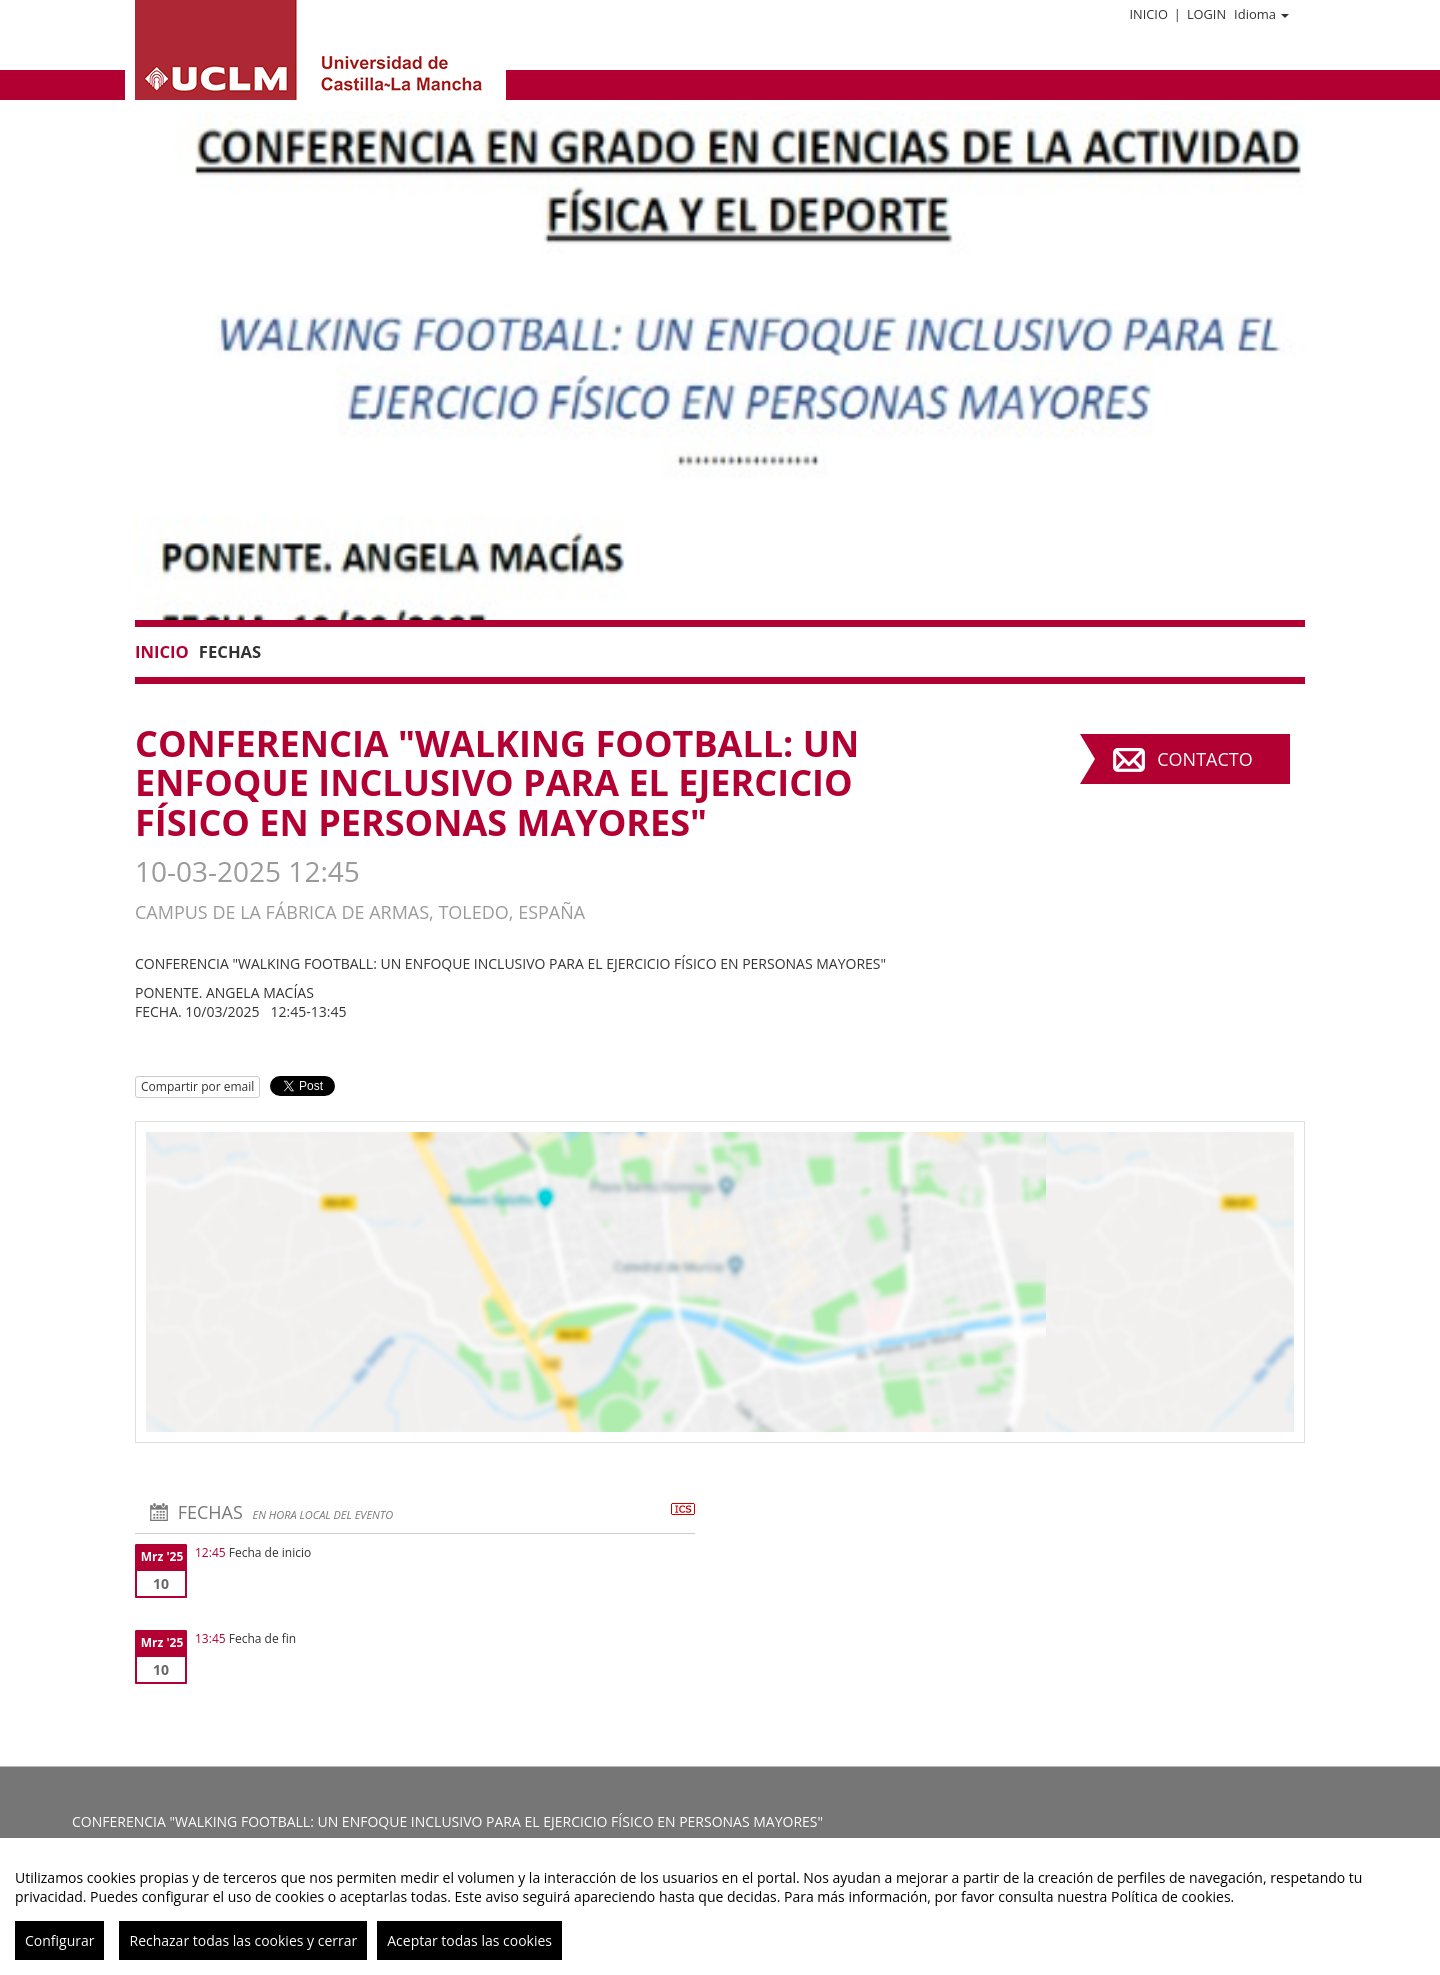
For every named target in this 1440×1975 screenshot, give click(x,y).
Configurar (59, 1940)
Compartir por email (197, 1086)
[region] (720, 1906)
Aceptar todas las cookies (469, 1940)
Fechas (230, 651)
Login (1206, 14)
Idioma (1261, 14)
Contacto (1204, 759)
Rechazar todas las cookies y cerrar (243, 1940)
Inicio (1148, 14)
